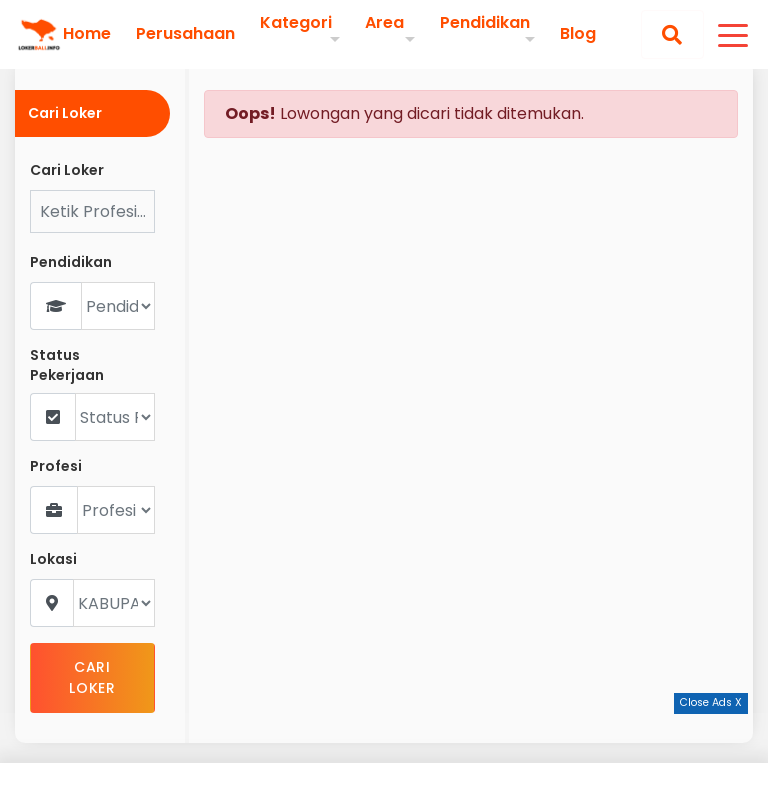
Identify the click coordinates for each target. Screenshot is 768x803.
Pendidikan (485, 22)
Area (384, 22)
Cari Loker (67, 170)
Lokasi (53, 559)
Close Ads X (711, 702)
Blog (578, 34)
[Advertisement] (384, 758)
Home (87, 34)
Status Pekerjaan (67, 365)
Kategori (296, 22)
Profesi (56, 466)
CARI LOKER (92, 677)
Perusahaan (185, 34)
